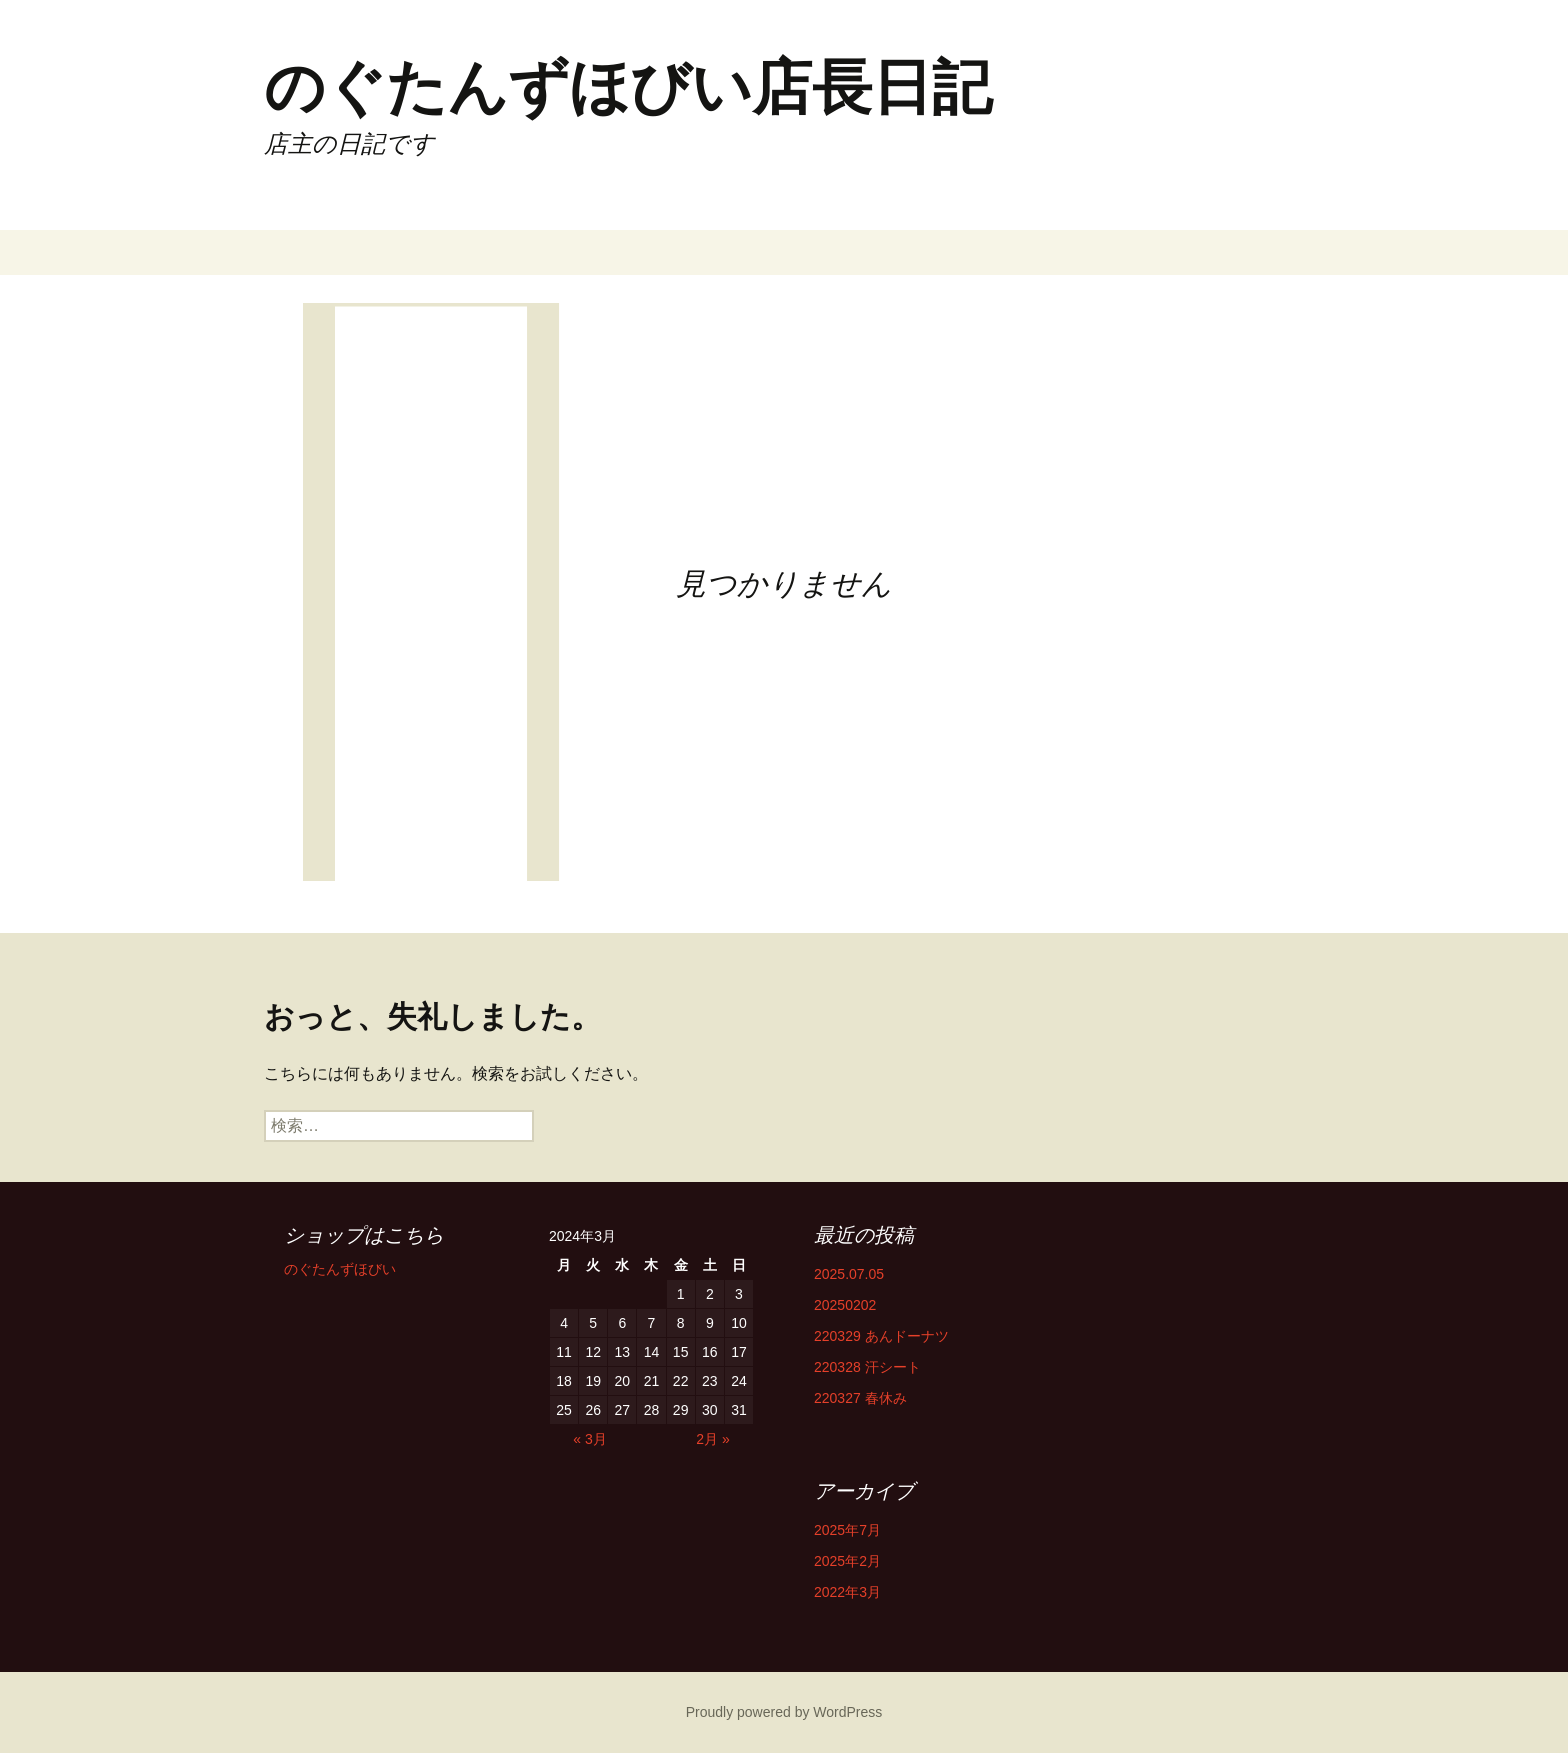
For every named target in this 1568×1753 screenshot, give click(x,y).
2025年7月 (847, 1530)
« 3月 (589, 1439)
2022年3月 (847, 1592)
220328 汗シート (867, 1367)
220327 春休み (860, 1398)
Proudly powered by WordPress (784, 1712)
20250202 (845, 1305)
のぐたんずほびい (340, 1269)
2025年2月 (847, 1561)
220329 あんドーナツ (881, 1336)
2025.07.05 (849, 1274)
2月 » (712, 1439)
